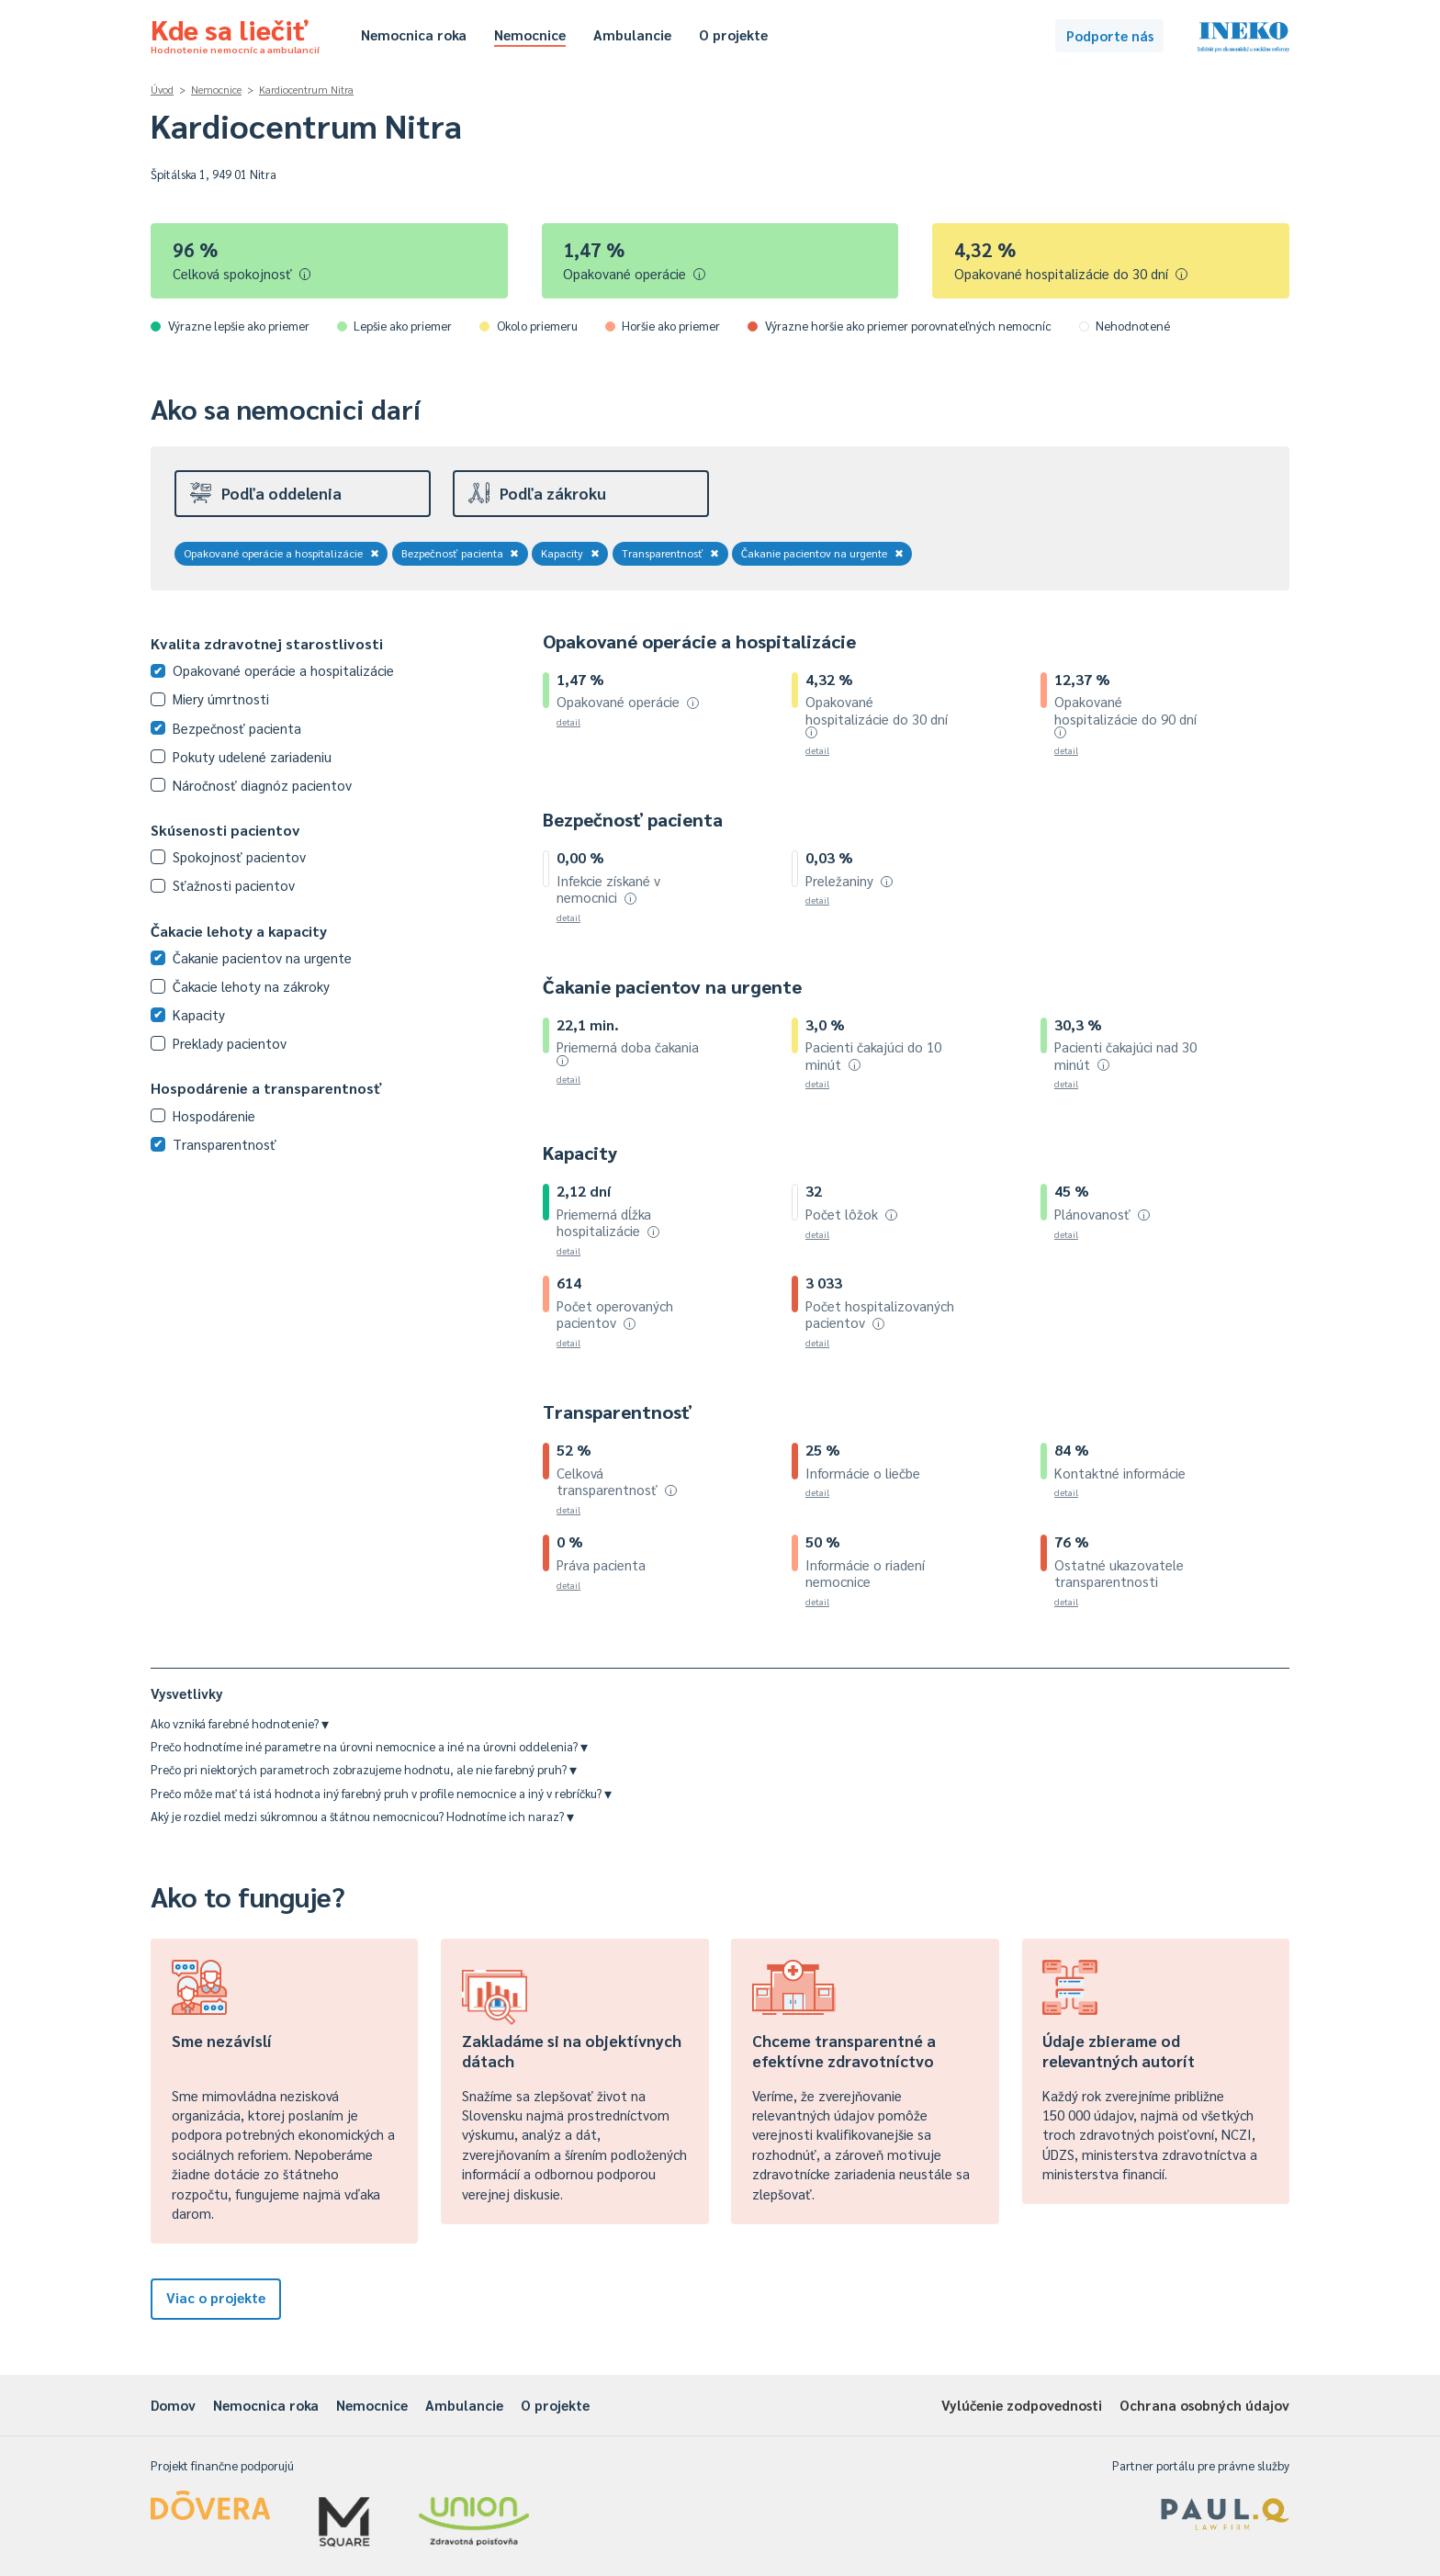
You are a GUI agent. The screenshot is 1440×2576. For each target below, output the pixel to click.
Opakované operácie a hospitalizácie (281, 553)
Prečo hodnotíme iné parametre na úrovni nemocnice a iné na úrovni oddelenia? (369, 1746)
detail (568, 721)
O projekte (733, 34)
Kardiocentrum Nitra (306, 89)
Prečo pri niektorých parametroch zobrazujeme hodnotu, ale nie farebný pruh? (364, 1769)
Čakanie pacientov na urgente (822, 553)
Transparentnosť (671, 553)
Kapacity (570, 553)
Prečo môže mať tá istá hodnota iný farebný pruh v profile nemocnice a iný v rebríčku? (381, 1793)
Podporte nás (1109, 35)
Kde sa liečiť (235, 33)
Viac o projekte (215, 2297)
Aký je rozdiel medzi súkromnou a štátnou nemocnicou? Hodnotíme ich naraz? (362, 1816)
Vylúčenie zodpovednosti (1021, 2404)
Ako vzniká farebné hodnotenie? (240, 1723)
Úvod (162, 89)
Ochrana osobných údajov (1204, 2404)
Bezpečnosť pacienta (460, 553)
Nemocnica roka (414, 34)
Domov (173, 2404)
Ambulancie (632, 34)
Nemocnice (530, 34)
